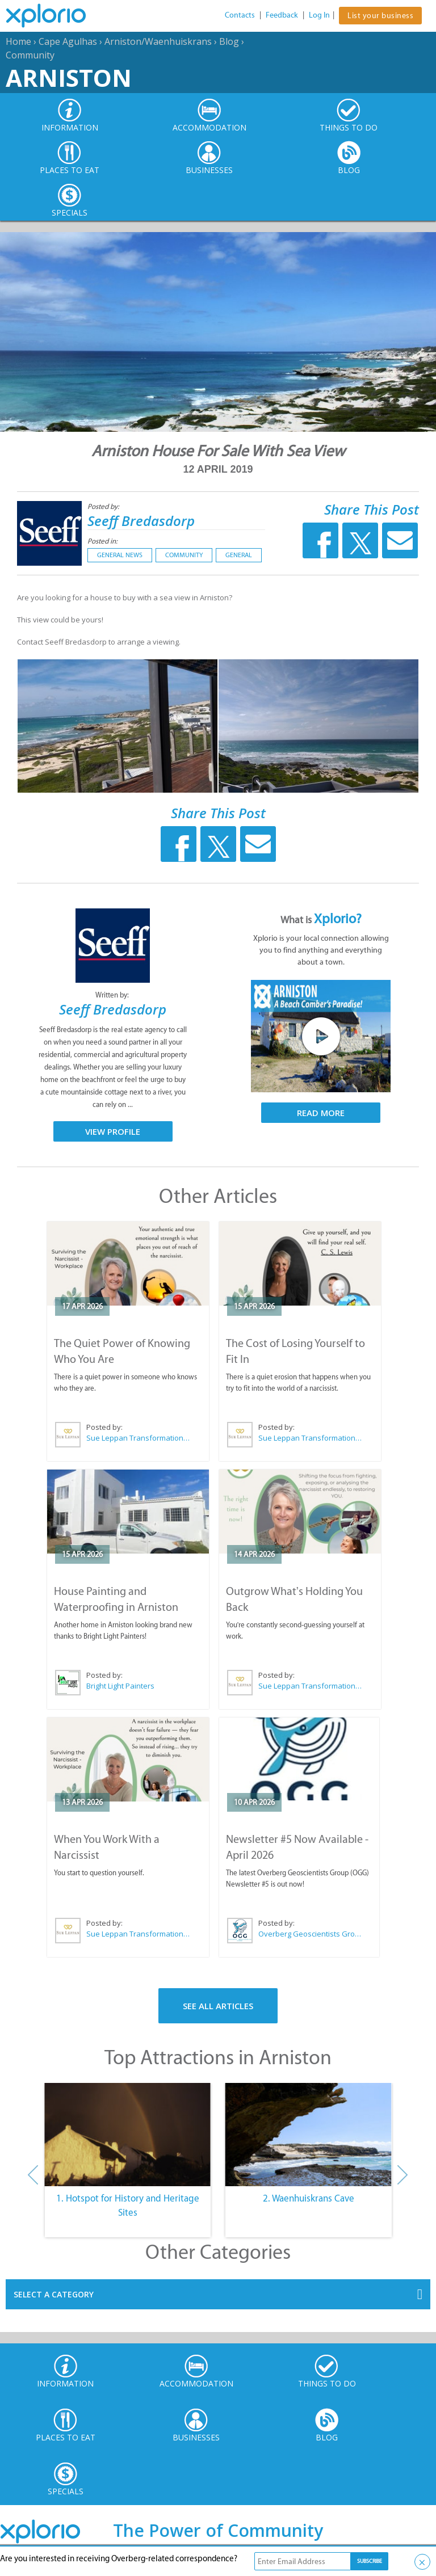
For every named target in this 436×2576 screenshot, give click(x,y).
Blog (229, 41)
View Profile (112, 1131)
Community (30, 55)
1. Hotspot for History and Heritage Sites (127, 2205)
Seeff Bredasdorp (141, 520)
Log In (319, 15)
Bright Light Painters (120, 1686)
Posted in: (102, 541)
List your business (380, 15)
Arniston (69, 77)
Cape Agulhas (68, 41)
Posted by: (104, 506)
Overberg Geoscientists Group (309, 1934)
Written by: (113, 995)
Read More (321, 1112)
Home (18, 41)
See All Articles (218, 2005)
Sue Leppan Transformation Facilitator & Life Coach (138, 1438)
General (238, 555)
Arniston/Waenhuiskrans (158, 41)
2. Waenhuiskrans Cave (308, 2198)
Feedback (282, 15)
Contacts (240, 15)
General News (119, 555)
